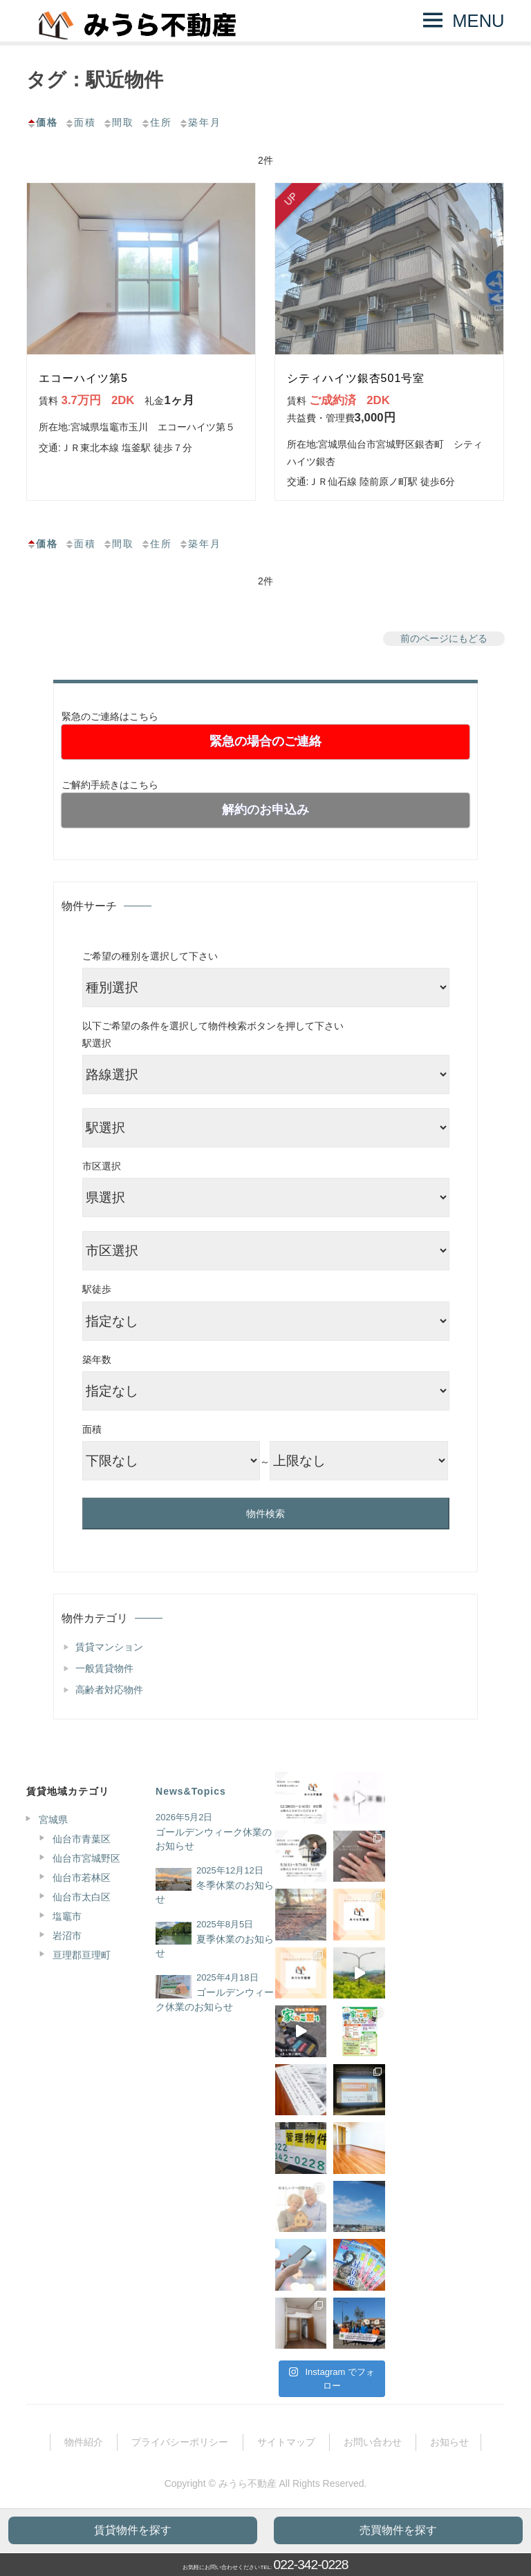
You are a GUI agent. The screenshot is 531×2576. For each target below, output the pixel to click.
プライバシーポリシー (179, 2442)
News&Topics (191, 1791)
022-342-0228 (311, 2564)
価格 (42, 122)
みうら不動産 (247, 2483)
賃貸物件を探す (132, 2530)
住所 (156, 122)
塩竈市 (67, 1916)
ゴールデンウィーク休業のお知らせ (214, 1839)
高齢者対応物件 (109, 1689)
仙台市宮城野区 (86, 1858)
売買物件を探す (398, 2530)
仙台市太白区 (82, 1896)
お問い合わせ (373, 2442)
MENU (478, 20)
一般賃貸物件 (104, 1668)
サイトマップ (286, 2442)
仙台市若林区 (82, 1877)
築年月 (199, 122)
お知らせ (449, 2442)
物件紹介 (83, 2442)
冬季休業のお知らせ (215, 1892)
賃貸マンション (109, 1646)
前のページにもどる (443, 638)
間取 (118, 122)
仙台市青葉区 (82, 1838)
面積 (80, 122)
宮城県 (53, 1819)
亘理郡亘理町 (82, 1954)
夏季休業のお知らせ (215, 1946)
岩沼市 (67, 1935)
